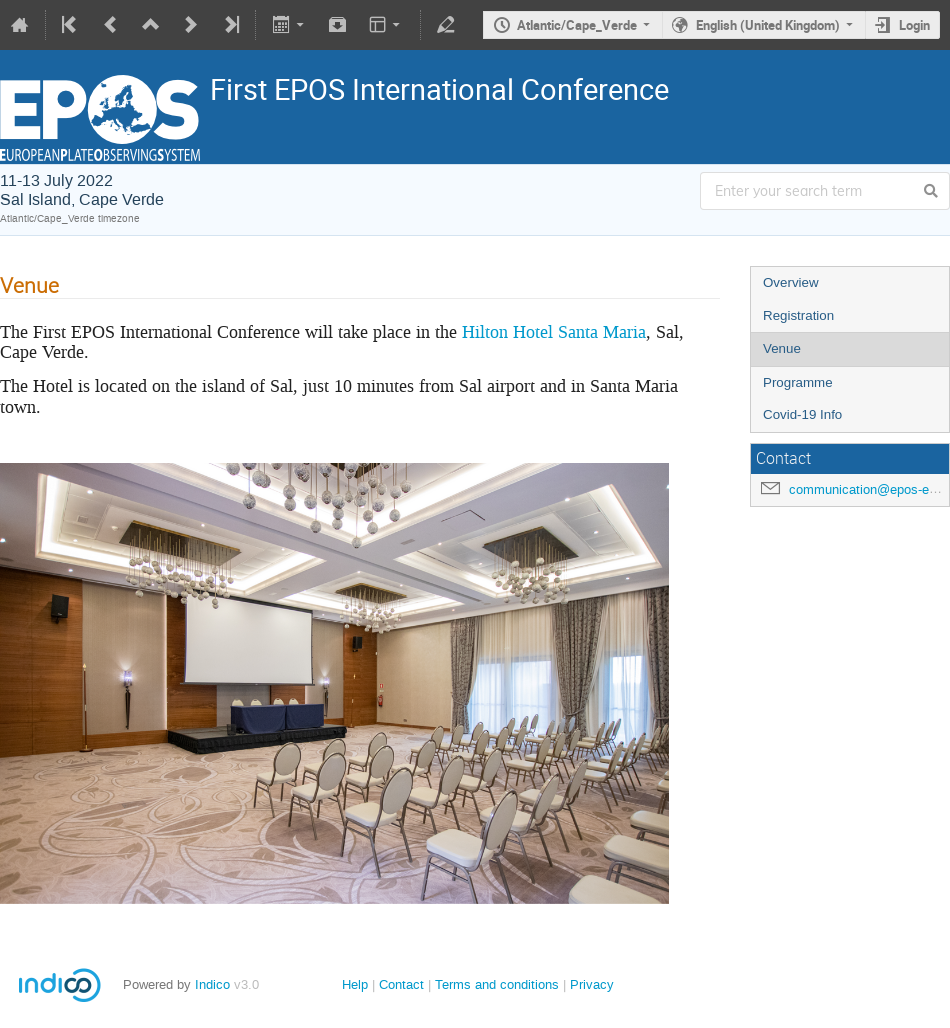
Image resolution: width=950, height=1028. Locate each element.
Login (914, 25)
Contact (401, 984)
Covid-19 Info (802, 414)
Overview (791, 282)
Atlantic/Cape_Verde (577, 25)
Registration (798, 315)
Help (355, 984)
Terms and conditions (497, 984)
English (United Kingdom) (768, 25)
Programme (798, 382)
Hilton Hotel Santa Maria (554, 332)
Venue (782, 348)
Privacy (592, 984)
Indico (212, 984)
